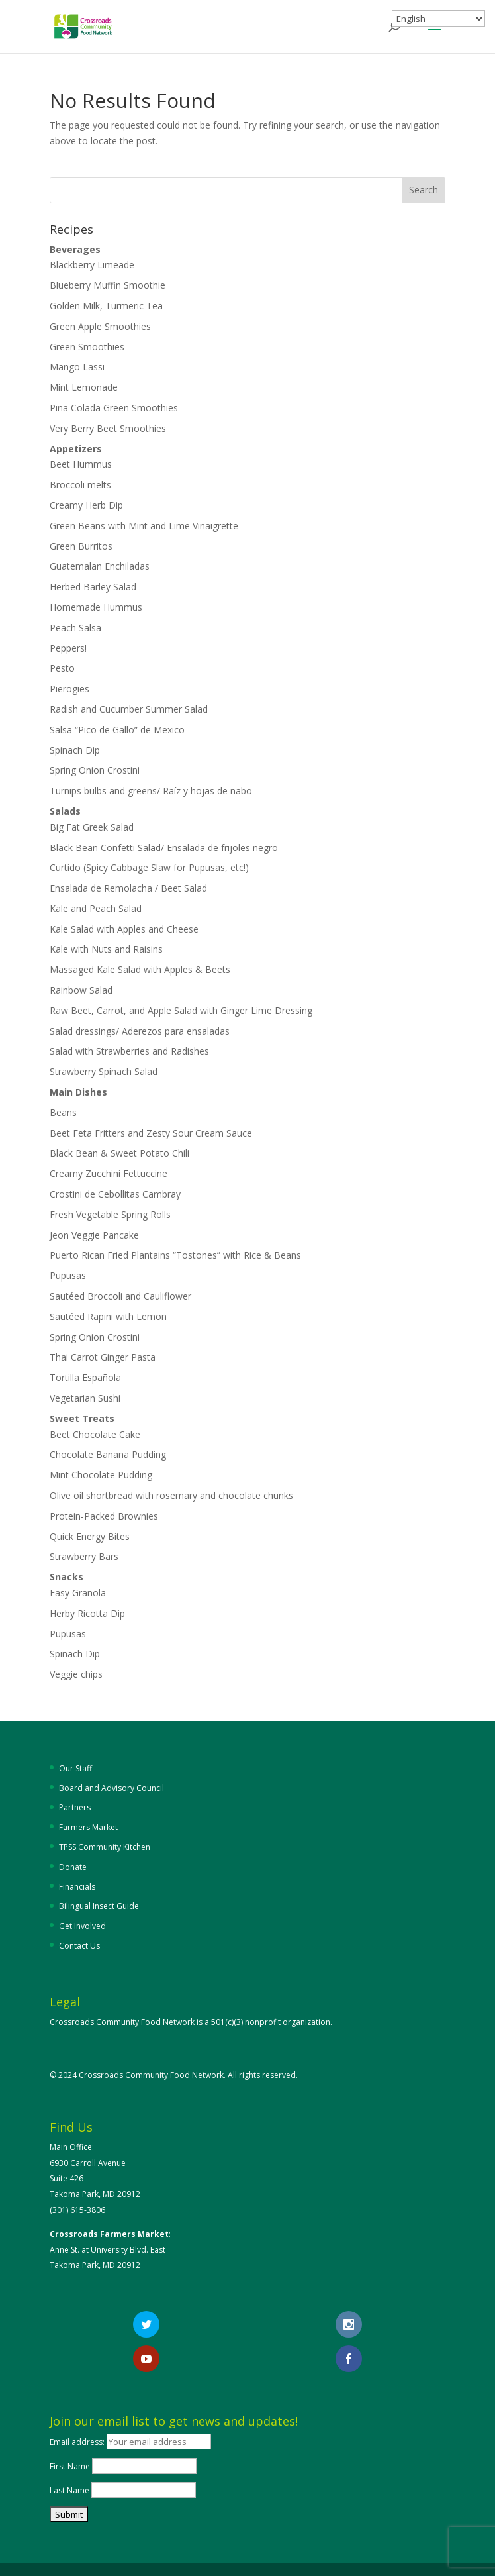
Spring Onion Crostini (95, 770)
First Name (70, 2466)
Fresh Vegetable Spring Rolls (110, 1214)
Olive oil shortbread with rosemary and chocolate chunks (171, 1495)
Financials (77, 1886)
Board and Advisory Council (111, 1788)
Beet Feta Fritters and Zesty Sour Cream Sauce (151, 1133)
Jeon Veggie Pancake (94, 1235)
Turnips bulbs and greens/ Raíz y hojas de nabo (151, 790)
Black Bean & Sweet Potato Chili (119, 1153)
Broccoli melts (80, 484)
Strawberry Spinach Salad (104, 1071)
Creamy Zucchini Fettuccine (108, 1173)
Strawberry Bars (84, 1556)
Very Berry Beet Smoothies (108, 428)
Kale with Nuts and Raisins (106, 949)
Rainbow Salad (81, 990)
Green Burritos (81, 546)
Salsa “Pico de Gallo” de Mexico (117, 729)
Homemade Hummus (96, 607)
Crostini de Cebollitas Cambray (116, 1194)
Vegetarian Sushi (85, 1398)
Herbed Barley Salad (93, 586)
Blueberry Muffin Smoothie (107, 285)
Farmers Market (88, 1827)
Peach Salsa (75, 627)
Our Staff (75, 1768)
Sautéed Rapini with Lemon (108, 1316)
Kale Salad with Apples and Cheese (124, 929)
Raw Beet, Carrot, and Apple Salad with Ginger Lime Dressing (181, 1010)
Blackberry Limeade (92, 264)
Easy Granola (78, 1592)
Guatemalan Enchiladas (100, 566)
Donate (73, 1867)
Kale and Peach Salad (96, 908)
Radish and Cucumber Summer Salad (129, 709)
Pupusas (68, 1275)
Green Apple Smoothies (100, 326)
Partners (75, 1807)
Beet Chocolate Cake (95, 1434)
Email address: (78, 2441)
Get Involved (82, 1926)
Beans (63, 1112)
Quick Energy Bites (90, 1536)
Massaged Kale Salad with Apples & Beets (140, 969)
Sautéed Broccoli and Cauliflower (120, 1296)
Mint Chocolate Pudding (101, 1474)
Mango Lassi (77, 366)
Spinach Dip (75, 750)
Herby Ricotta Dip (87, 1613)
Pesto (62, 668)
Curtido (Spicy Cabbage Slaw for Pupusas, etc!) (149, 867)
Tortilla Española (85, 1377)
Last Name (69, 2490)
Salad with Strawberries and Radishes (129, 1051)
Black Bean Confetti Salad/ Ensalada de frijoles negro (164, 847)
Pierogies (69, 688)
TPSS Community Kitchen (104, 1847)
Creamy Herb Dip (86, 505)
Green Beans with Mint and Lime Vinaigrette (144, 525)
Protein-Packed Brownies (104, 1516)
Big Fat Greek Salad (92, 827)
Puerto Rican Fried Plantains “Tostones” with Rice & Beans (175, 1255)
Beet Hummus (81, 464)
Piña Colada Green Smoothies (114, 407)
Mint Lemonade (84, 387)
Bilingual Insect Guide (99, 1906)
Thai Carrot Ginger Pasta (103, 1357)
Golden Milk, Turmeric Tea (106, 305)
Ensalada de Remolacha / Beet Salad (128, 888)
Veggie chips (76, 1674)
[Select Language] (438, 18)
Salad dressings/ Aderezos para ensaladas (140, 1031)
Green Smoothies (87, 346)
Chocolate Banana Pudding (108, 1454)
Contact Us (79, 1945)
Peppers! (68, 648)
